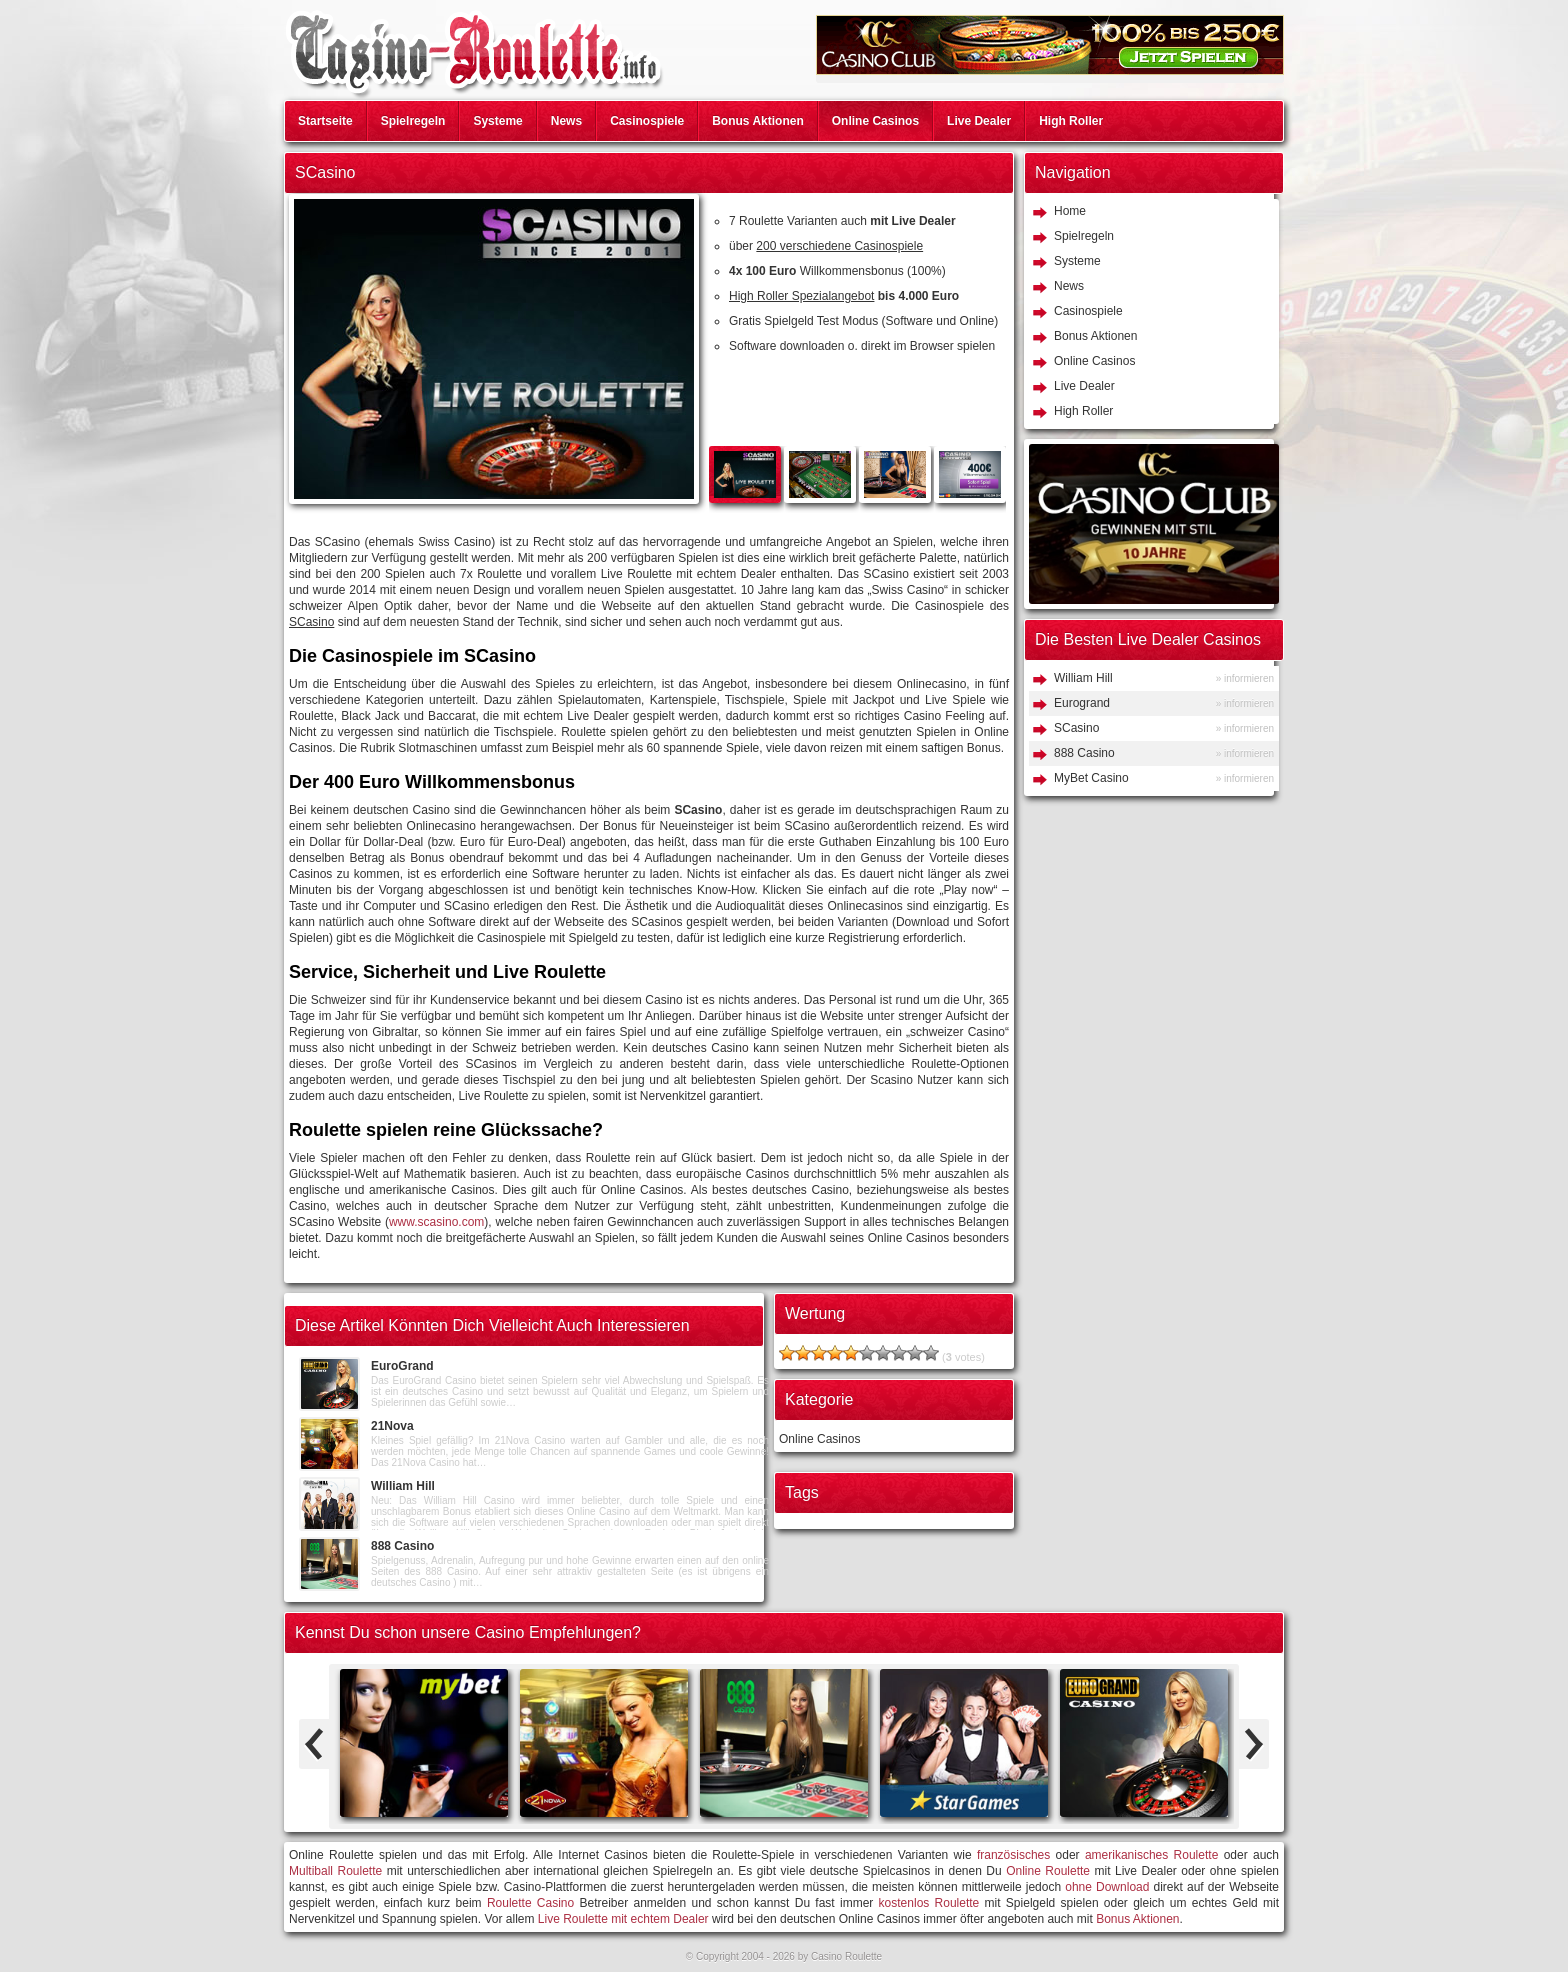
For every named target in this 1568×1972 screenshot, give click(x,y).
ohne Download (1107, 1887)
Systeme (497, 121)
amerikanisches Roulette (1151, 1855)
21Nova (392, 1426)
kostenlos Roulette (929, 1903)
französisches (1013, 1855)
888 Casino (402, 1546)
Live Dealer (979, 121)
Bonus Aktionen (758, 121)
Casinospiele (647, 121)
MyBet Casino (1091, 778)
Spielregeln (413, 121)
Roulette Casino (530, 1903)
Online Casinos (875, 121)
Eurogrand (1082, 703)
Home (1070, 211)
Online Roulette (1048, 1871)
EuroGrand (402, 1366)
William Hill (403, 1486)
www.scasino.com (436, 1222)
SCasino (1076, 728)
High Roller (1071, 121)
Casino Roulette (846, 1956)
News (566, 121)
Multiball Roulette (335, 1871)
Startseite (325, 121)
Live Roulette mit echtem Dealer (623, 1919)
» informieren (1245, 678)
